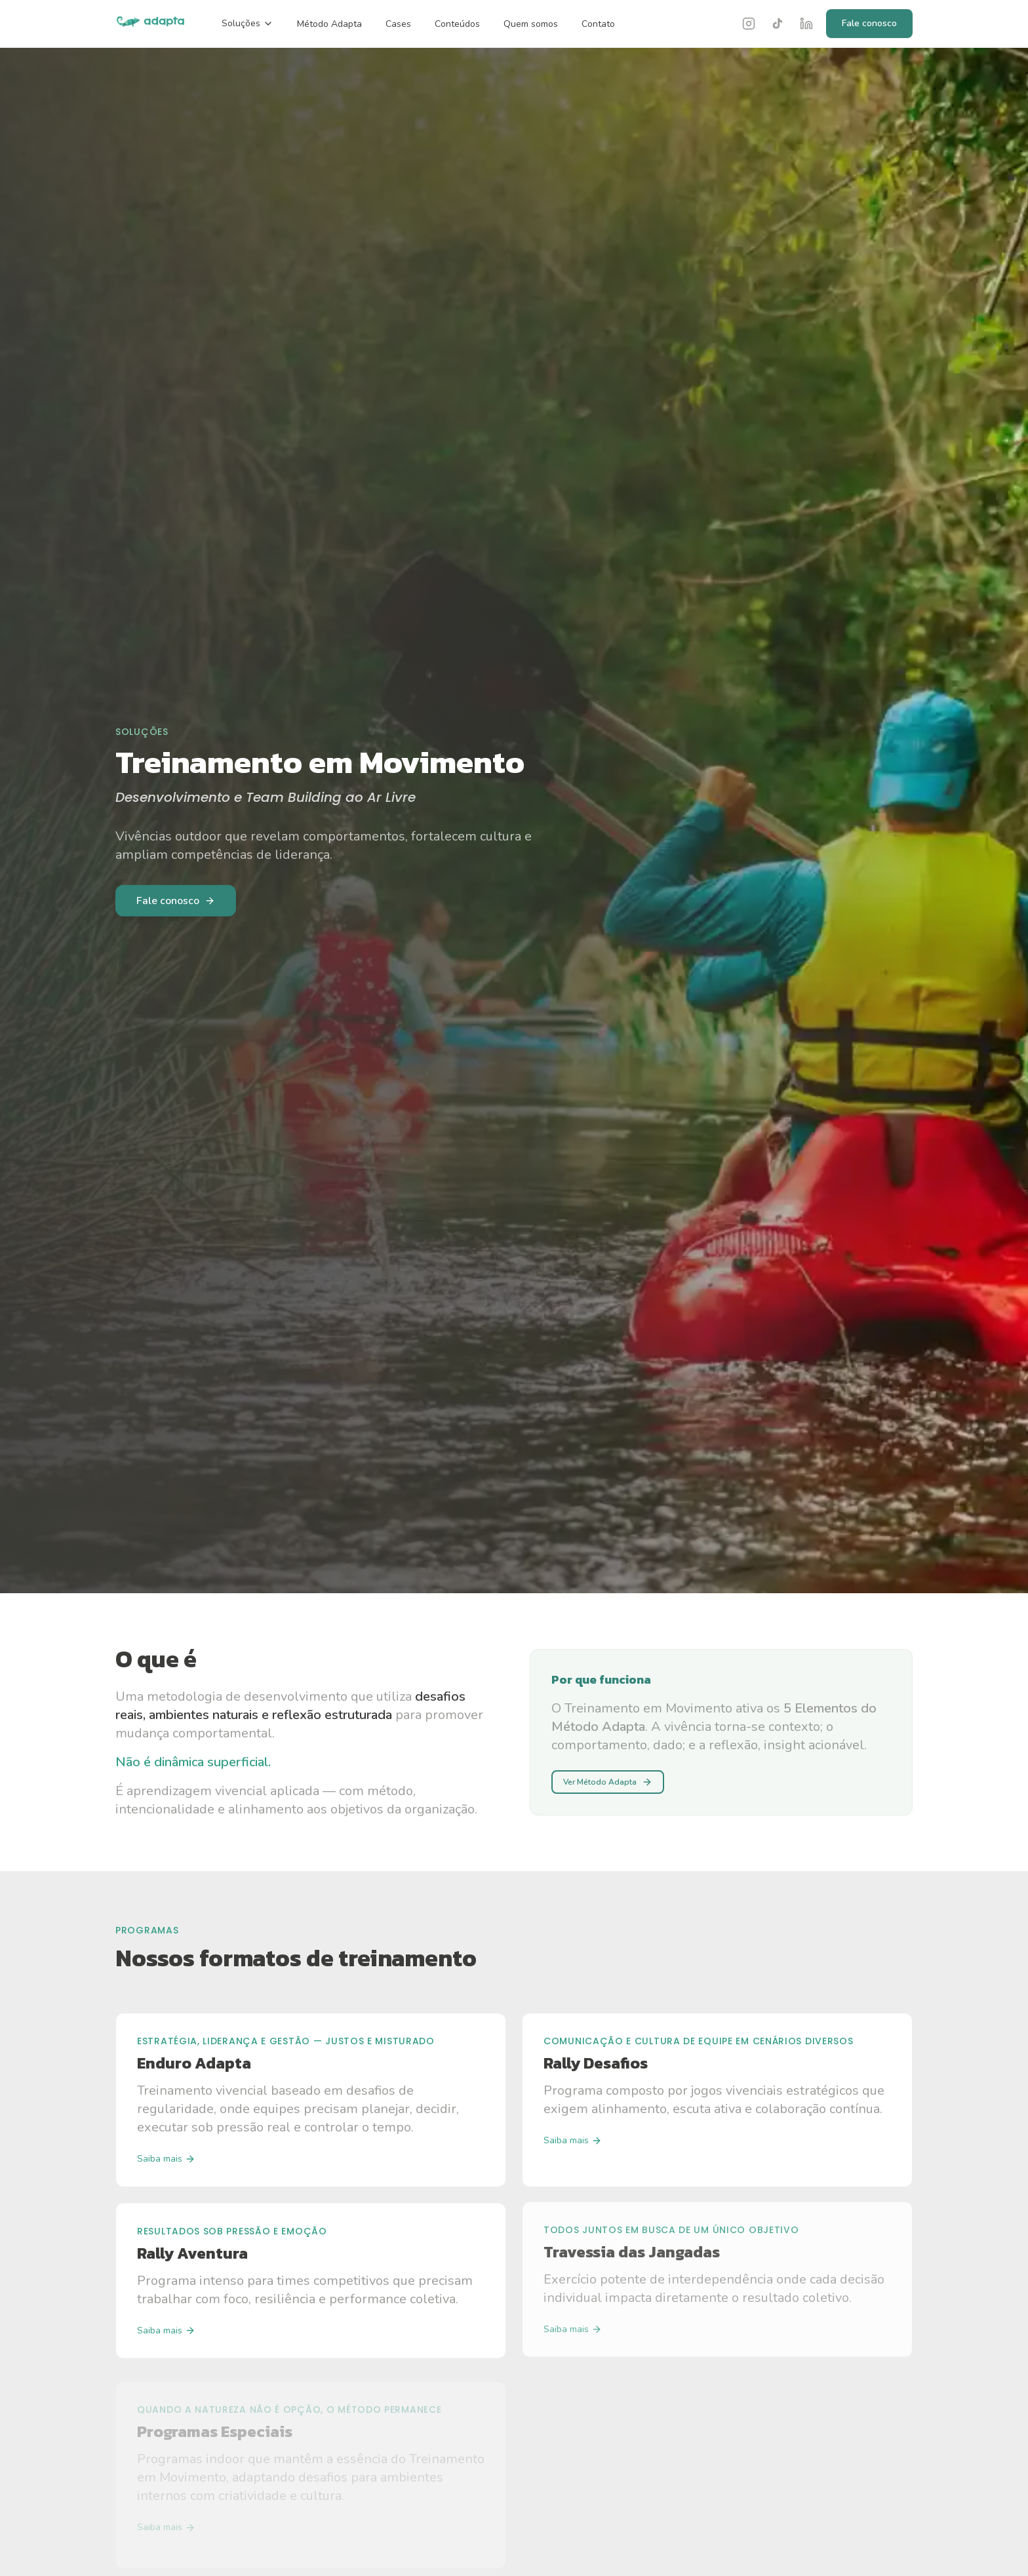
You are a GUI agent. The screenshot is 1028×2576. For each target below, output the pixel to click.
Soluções (247, 23)
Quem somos (531, 24)
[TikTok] (777, 23)
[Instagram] (749, 23)
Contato (598, 24)
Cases (398, 24)
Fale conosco (869, 23)
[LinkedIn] (806, 23)
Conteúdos (457, 24)
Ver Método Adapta (607, 1782)
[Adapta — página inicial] (150, 23)
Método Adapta (329, 24)
